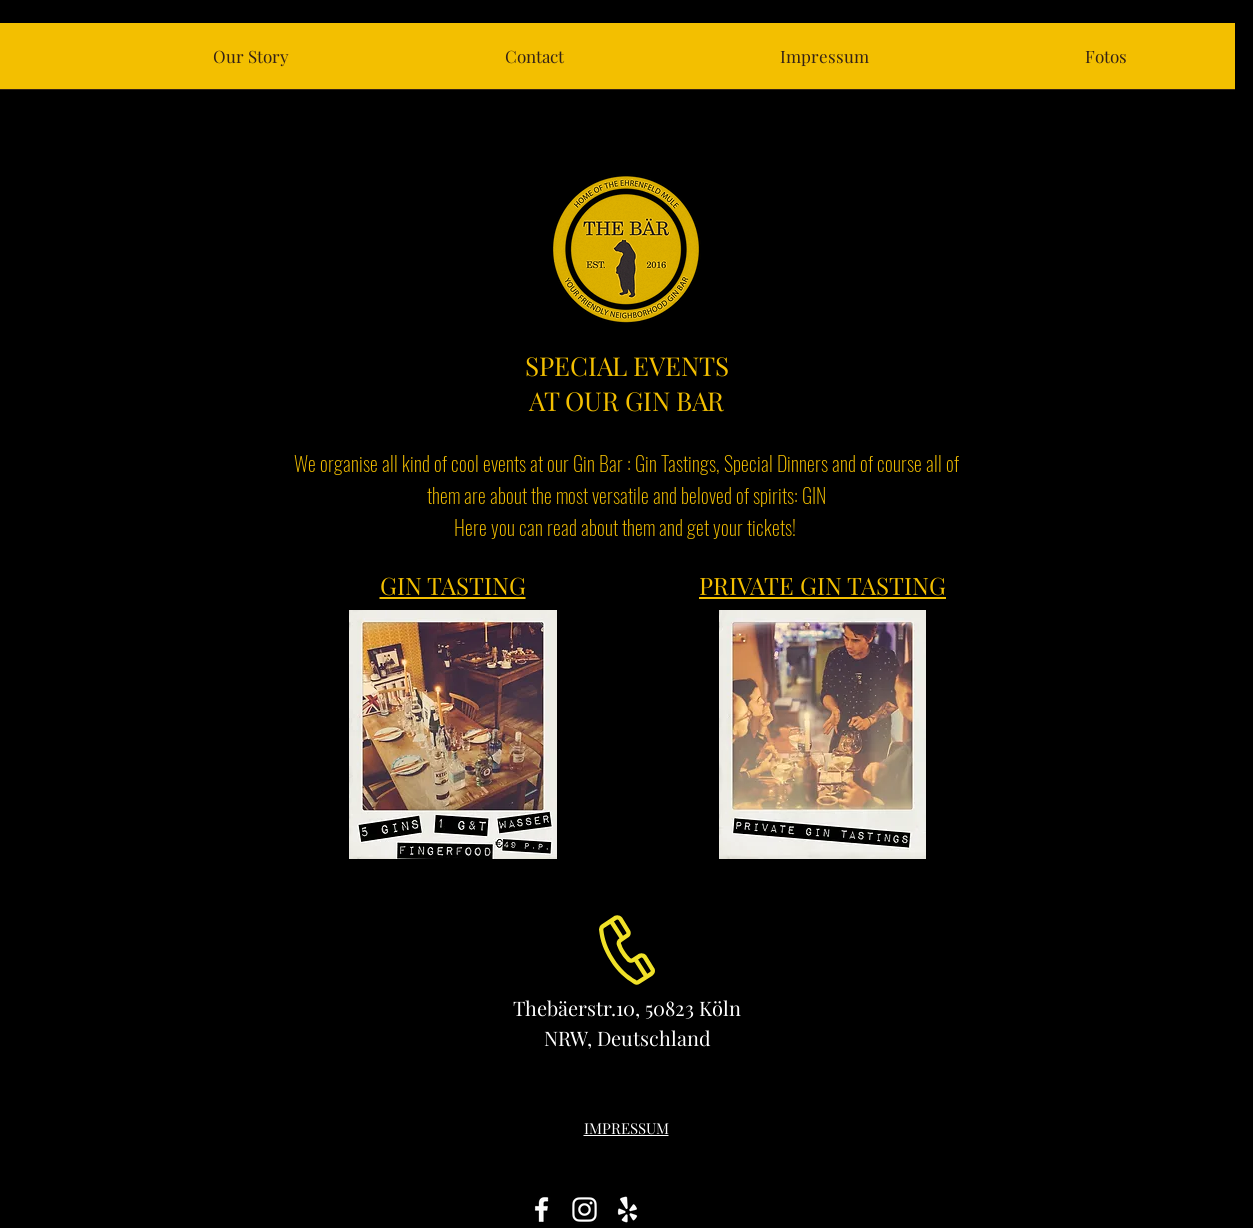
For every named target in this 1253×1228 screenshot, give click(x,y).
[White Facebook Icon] (541, 1209)
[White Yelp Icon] (627, 1209)
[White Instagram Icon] (584, 1209)
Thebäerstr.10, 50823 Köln (627, 1007)
